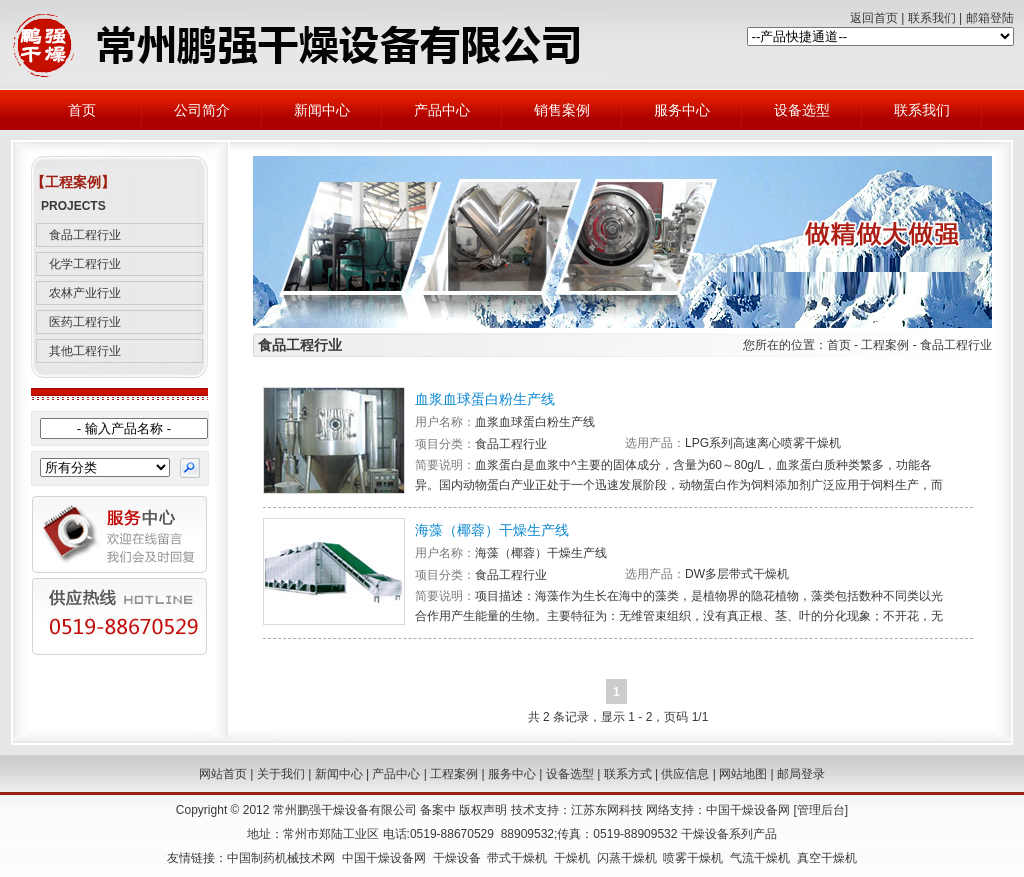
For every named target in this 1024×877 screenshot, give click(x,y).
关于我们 (281, 774)
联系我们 (932, 18)
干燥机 (572, 858)
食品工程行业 (85, 235)
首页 (82, 110)
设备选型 (802, 110)
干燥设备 (457, 858)
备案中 (438, 810)
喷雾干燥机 (693, 858)
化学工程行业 (85, 264)
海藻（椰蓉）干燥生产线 (492, 530)
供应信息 (685, 774)
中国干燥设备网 (748, 810)
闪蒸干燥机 (627, 858)
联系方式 (628, 774)
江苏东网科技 (607, 810)
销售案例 (562, 110)
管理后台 (821, 810)
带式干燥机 (517, 858)
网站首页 (223, 774)
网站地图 (743, 774)
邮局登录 (801, 774)
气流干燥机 (760, 858)
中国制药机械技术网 (281, 858)
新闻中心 (322, 110)
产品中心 (442, 110)
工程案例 (454, 774)
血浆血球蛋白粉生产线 (485, 399)
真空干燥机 (827, 858)
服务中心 (682, 110)
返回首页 (874, 18)
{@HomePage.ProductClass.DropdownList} (105, 467)
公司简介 (202, 110)
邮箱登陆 (990, 18)
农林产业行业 (85, 293)
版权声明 (483, 810)
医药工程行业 (85, 322)
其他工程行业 (85, 351)
